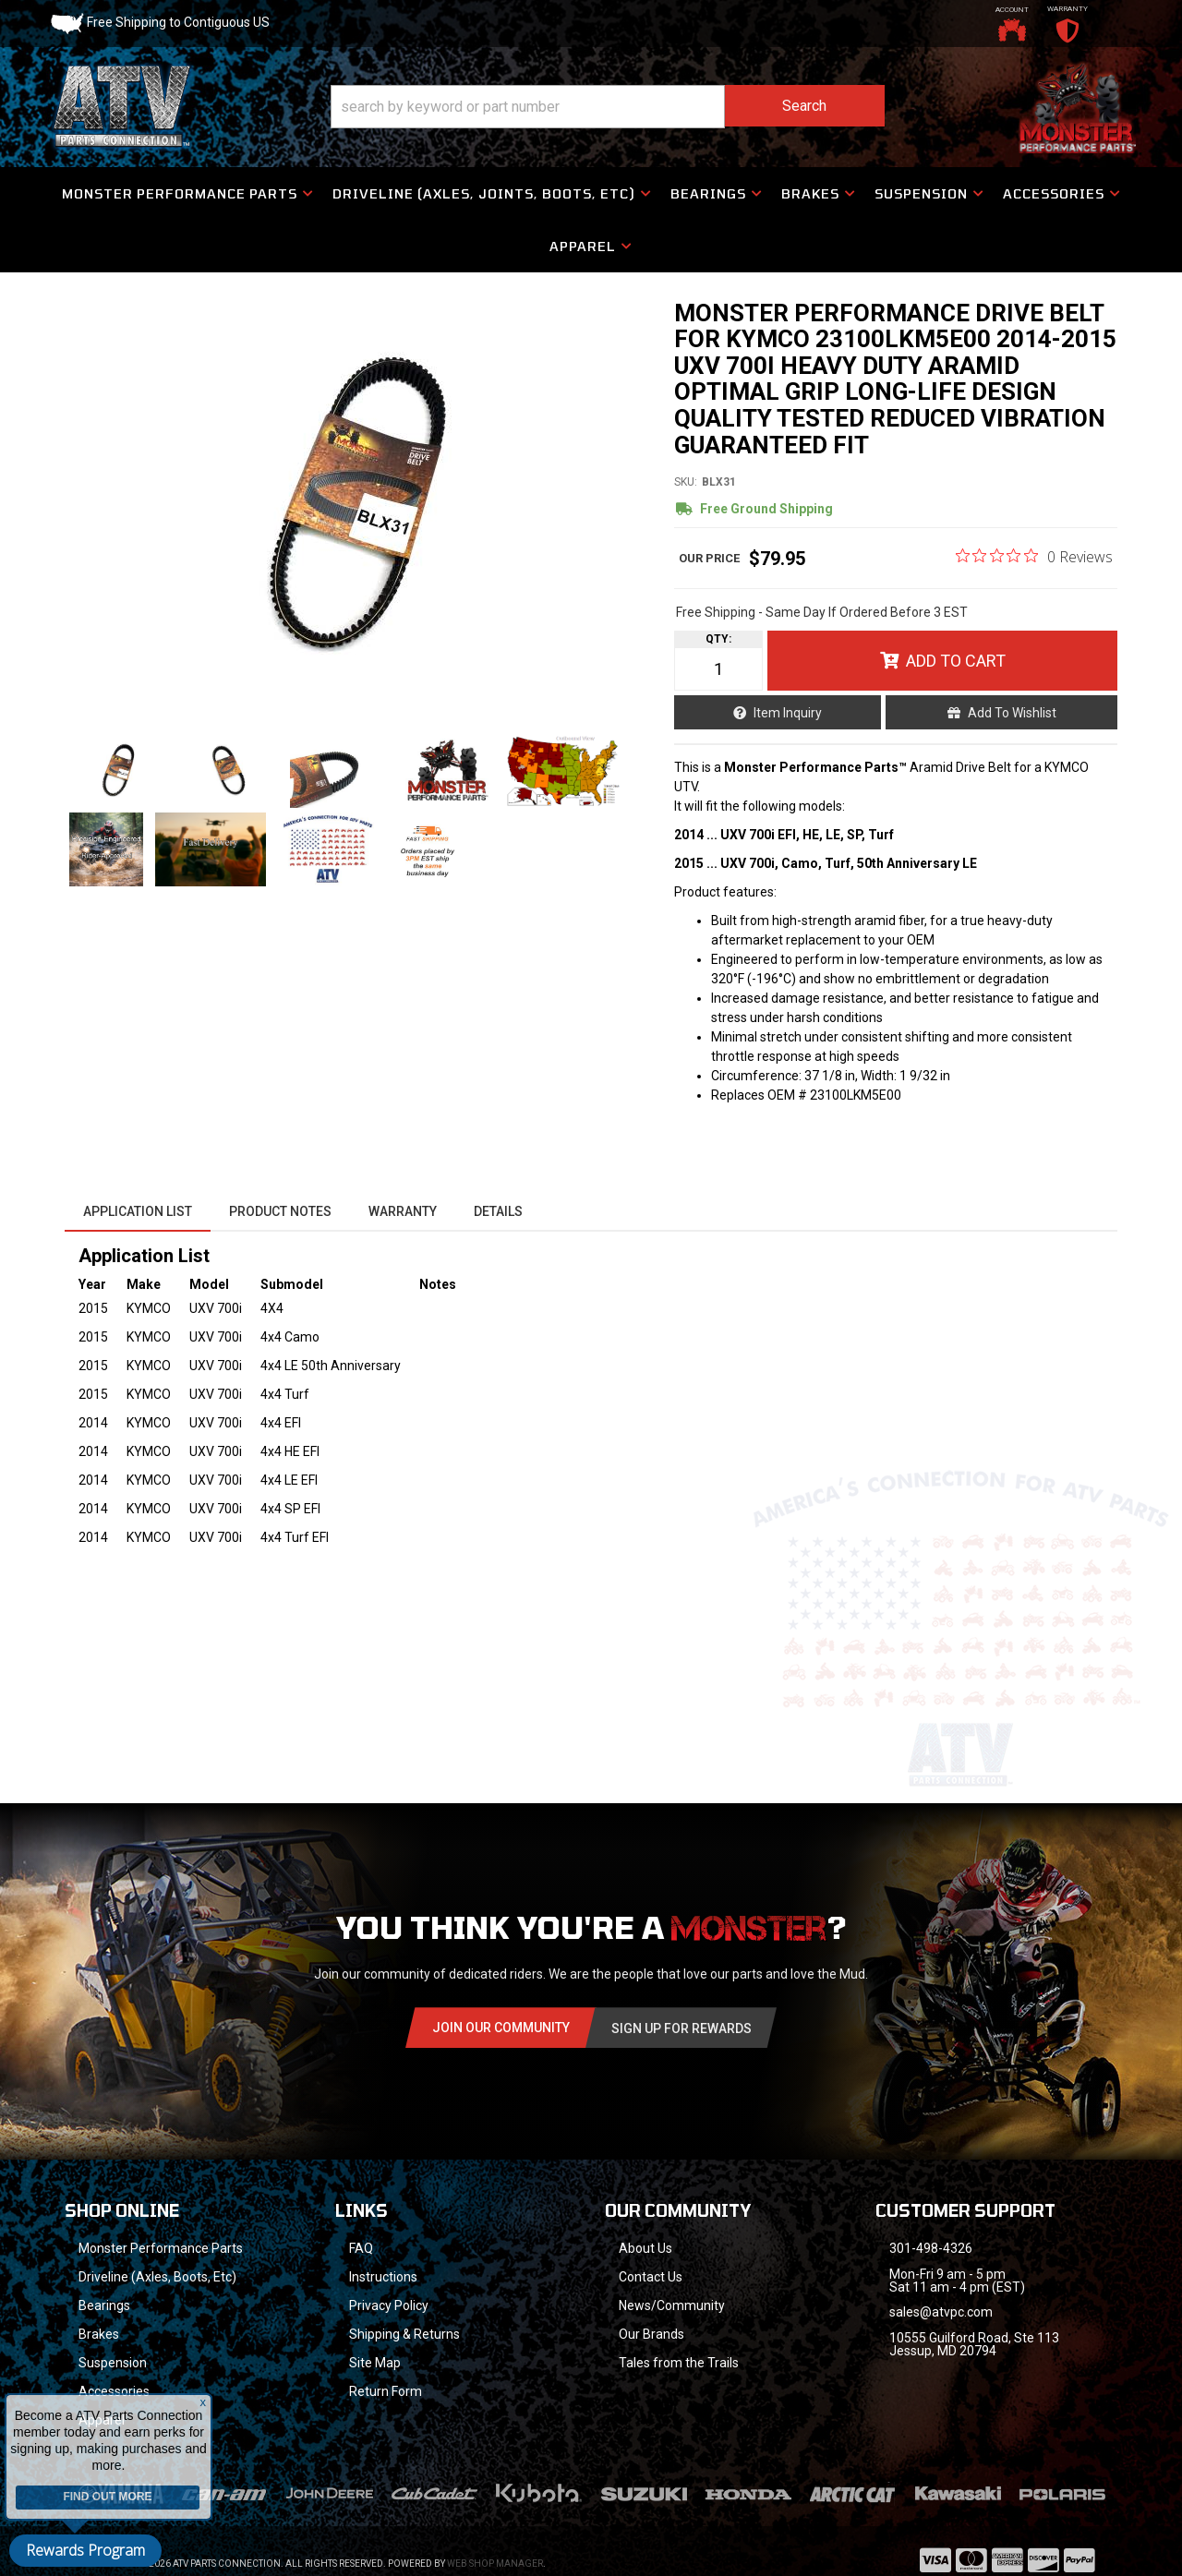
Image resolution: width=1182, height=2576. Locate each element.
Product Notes (280, 1211)
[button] (608, 106)
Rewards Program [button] (85, 2550)
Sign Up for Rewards (681, 2028)
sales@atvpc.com (941, 2312)
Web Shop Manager (495, 2563)
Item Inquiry (788, 712)
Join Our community (501, 2027)
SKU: (685, 481)
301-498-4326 (930, 2248)
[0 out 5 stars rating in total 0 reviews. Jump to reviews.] (1034, 556)
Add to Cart (956, 660)
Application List (137, 1211)
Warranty (402, 1211)
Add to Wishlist (1012, 712)
